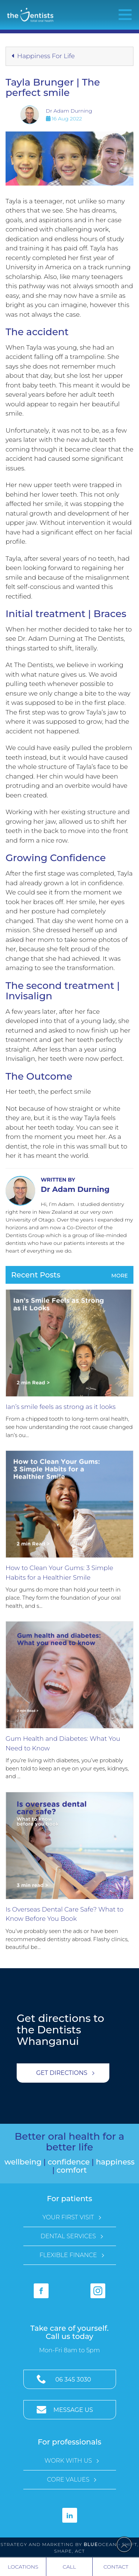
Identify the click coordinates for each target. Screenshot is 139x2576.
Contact (115, 2566)
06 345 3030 (73, 2379)
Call (69, 2566)
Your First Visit (68, 2217)
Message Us (73, 2409)
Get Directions (61, 2072)
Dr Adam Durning (69, 110)
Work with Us (68, 2460)
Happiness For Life (43, 56)
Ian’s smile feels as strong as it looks (61, 1406)
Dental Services (68, 2236)
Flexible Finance (68, 2255)
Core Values (68, 2479)
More (119, 1275)
